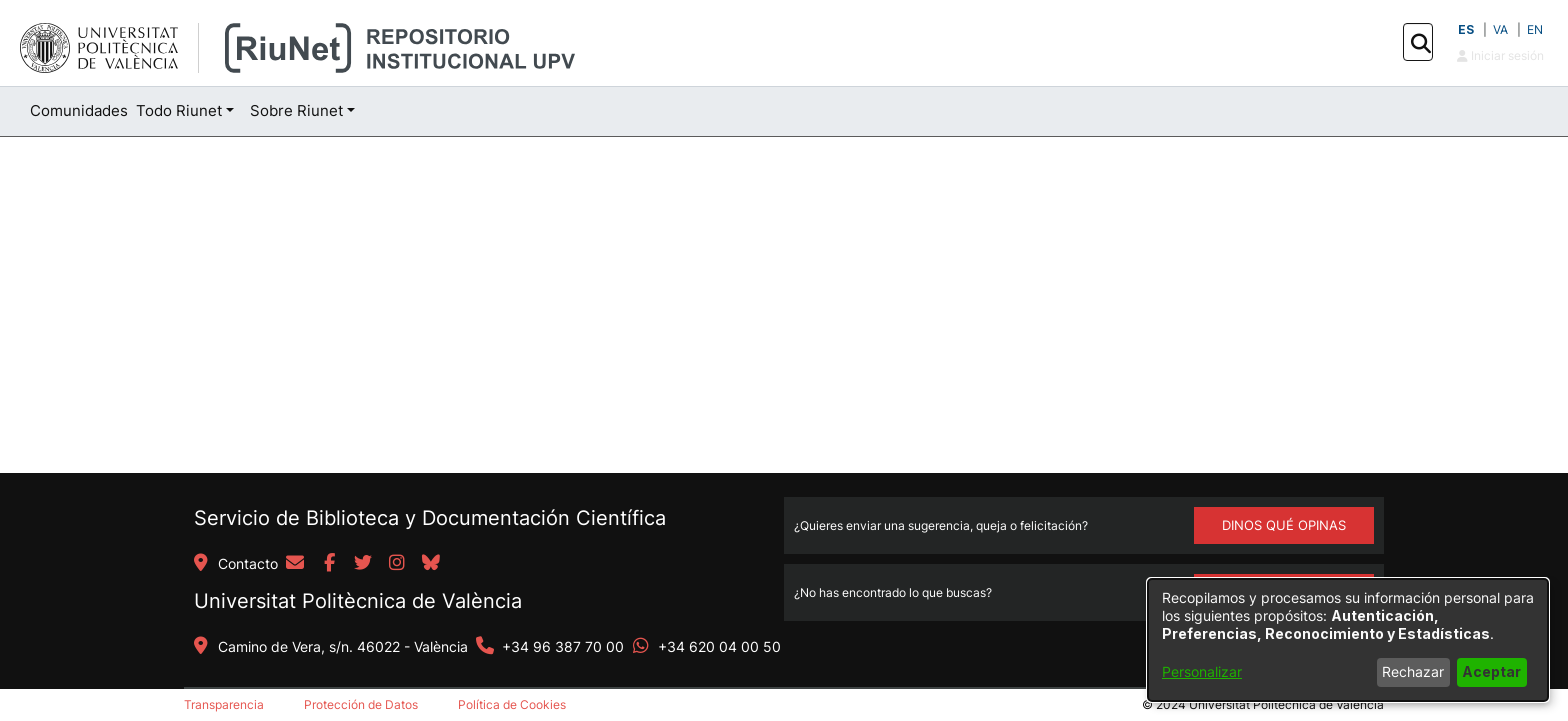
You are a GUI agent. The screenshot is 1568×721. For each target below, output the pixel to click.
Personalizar (1202, 671)
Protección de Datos (361, 704)
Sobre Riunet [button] (296, 110)
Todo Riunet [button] (179, 110)
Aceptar (1491, 671)
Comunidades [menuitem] (79, 110)
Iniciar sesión (1500, 55)
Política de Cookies (512, 704)
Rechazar (1413, 671)
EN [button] (1535, 29)
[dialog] (1348, 640)
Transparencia (224, 704)
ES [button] (1466, 29)
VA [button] (1500, 29)
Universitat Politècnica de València (358, 601)
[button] (1420, 43)
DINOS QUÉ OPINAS (1284, 525)
